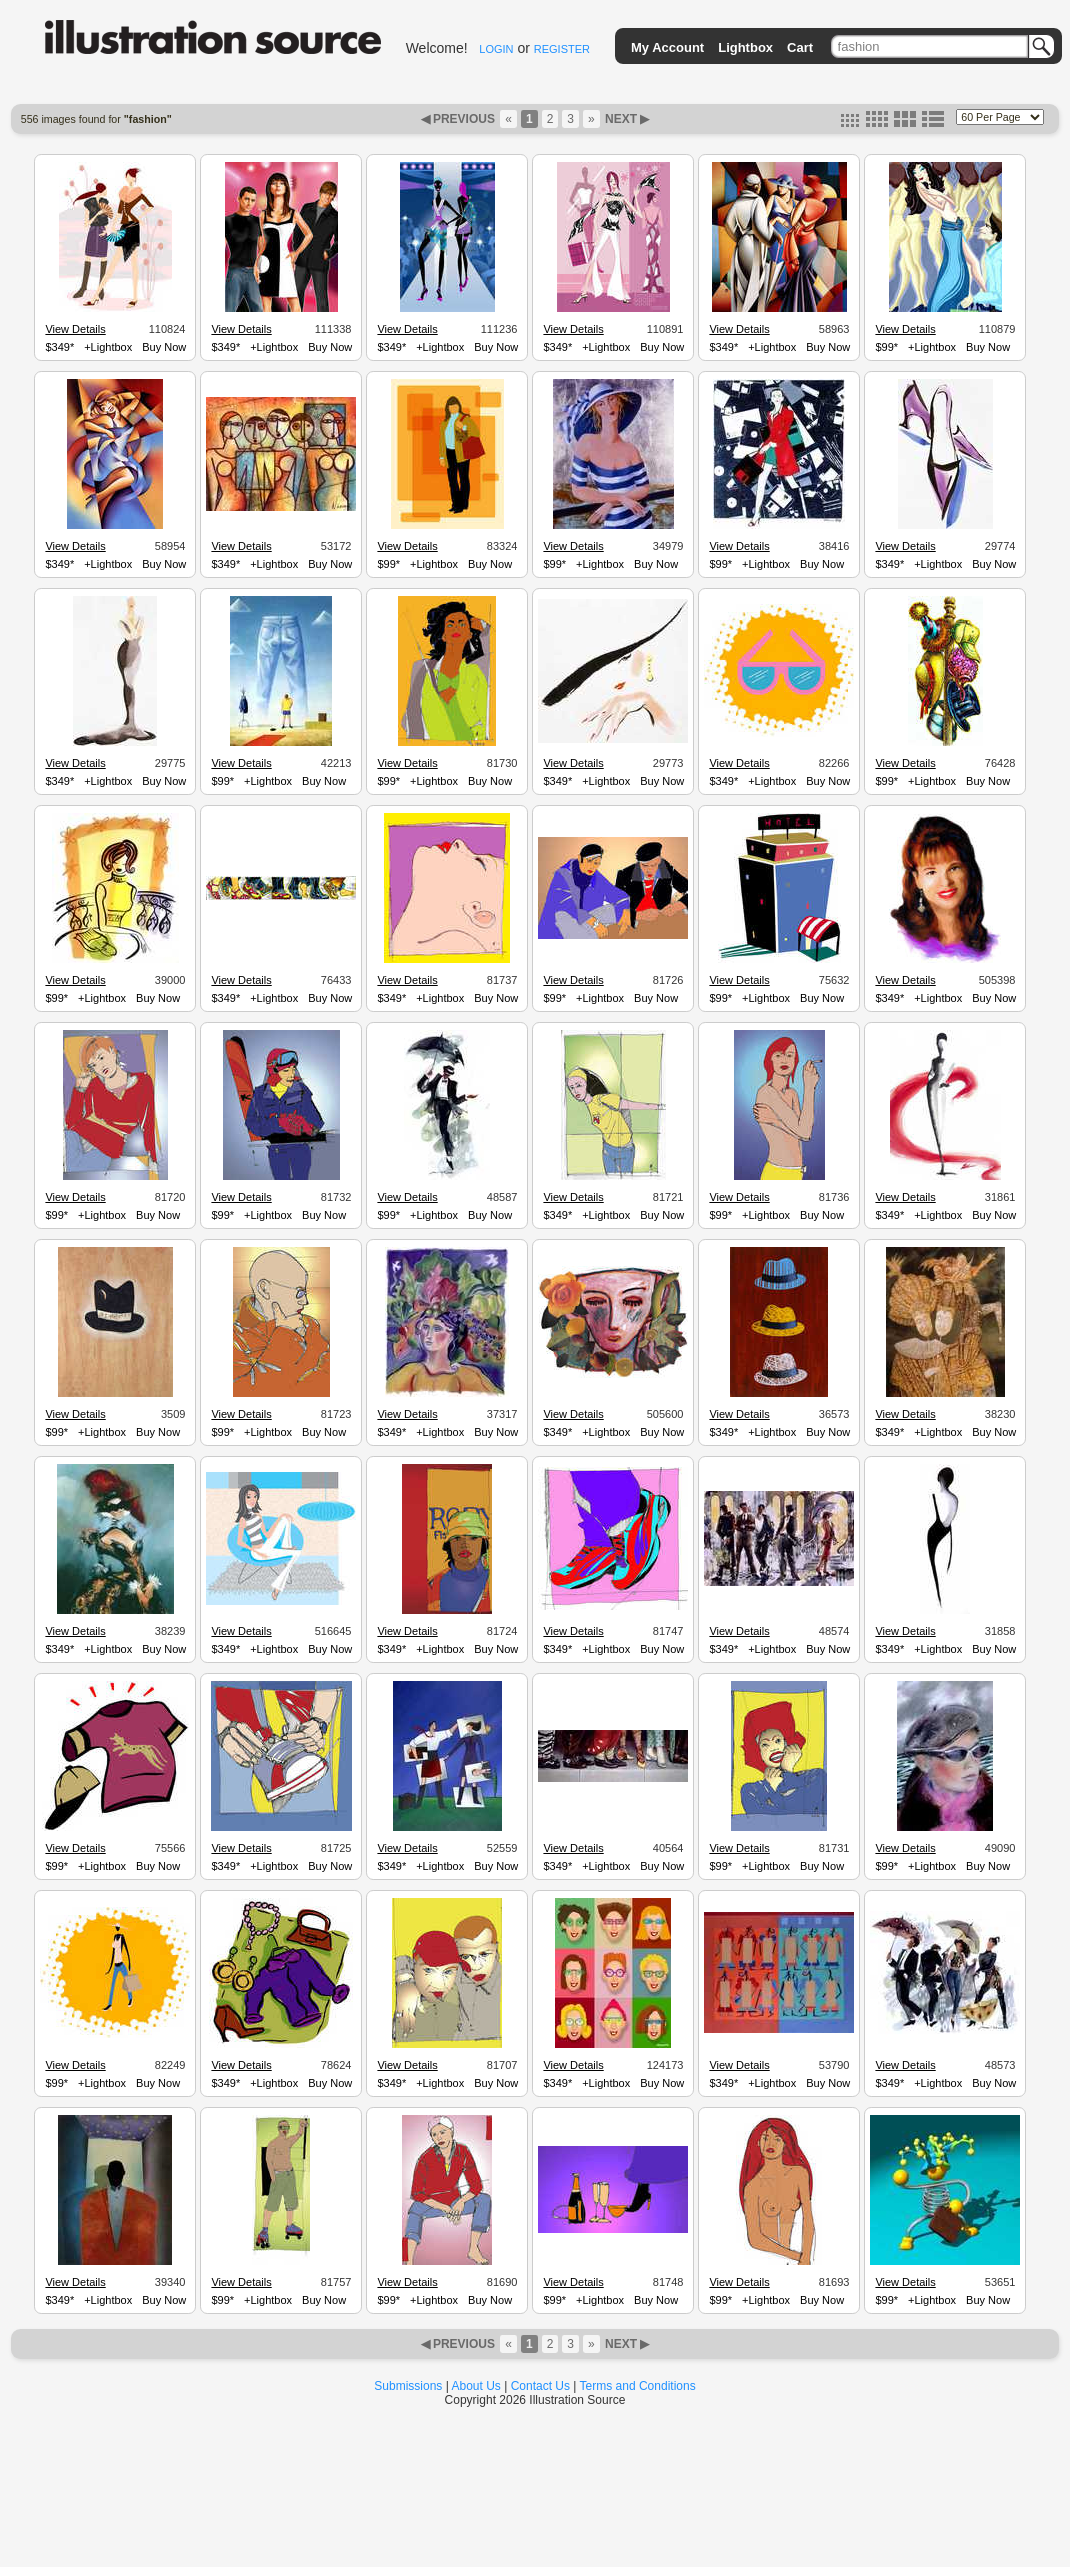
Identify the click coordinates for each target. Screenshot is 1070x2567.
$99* (886, 347)
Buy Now (164, 347)
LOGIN (496, 49)
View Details (75, 329)
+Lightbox (108, 347)
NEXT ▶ (626, 119)
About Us (476, 2386)
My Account (667, 47)
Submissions (408, 2386)
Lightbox (745, 47)
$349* (59, 347)
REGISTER (562, 49)
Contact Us (540, 2386)
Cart (800, 47)
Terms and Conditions (638, 2386)
